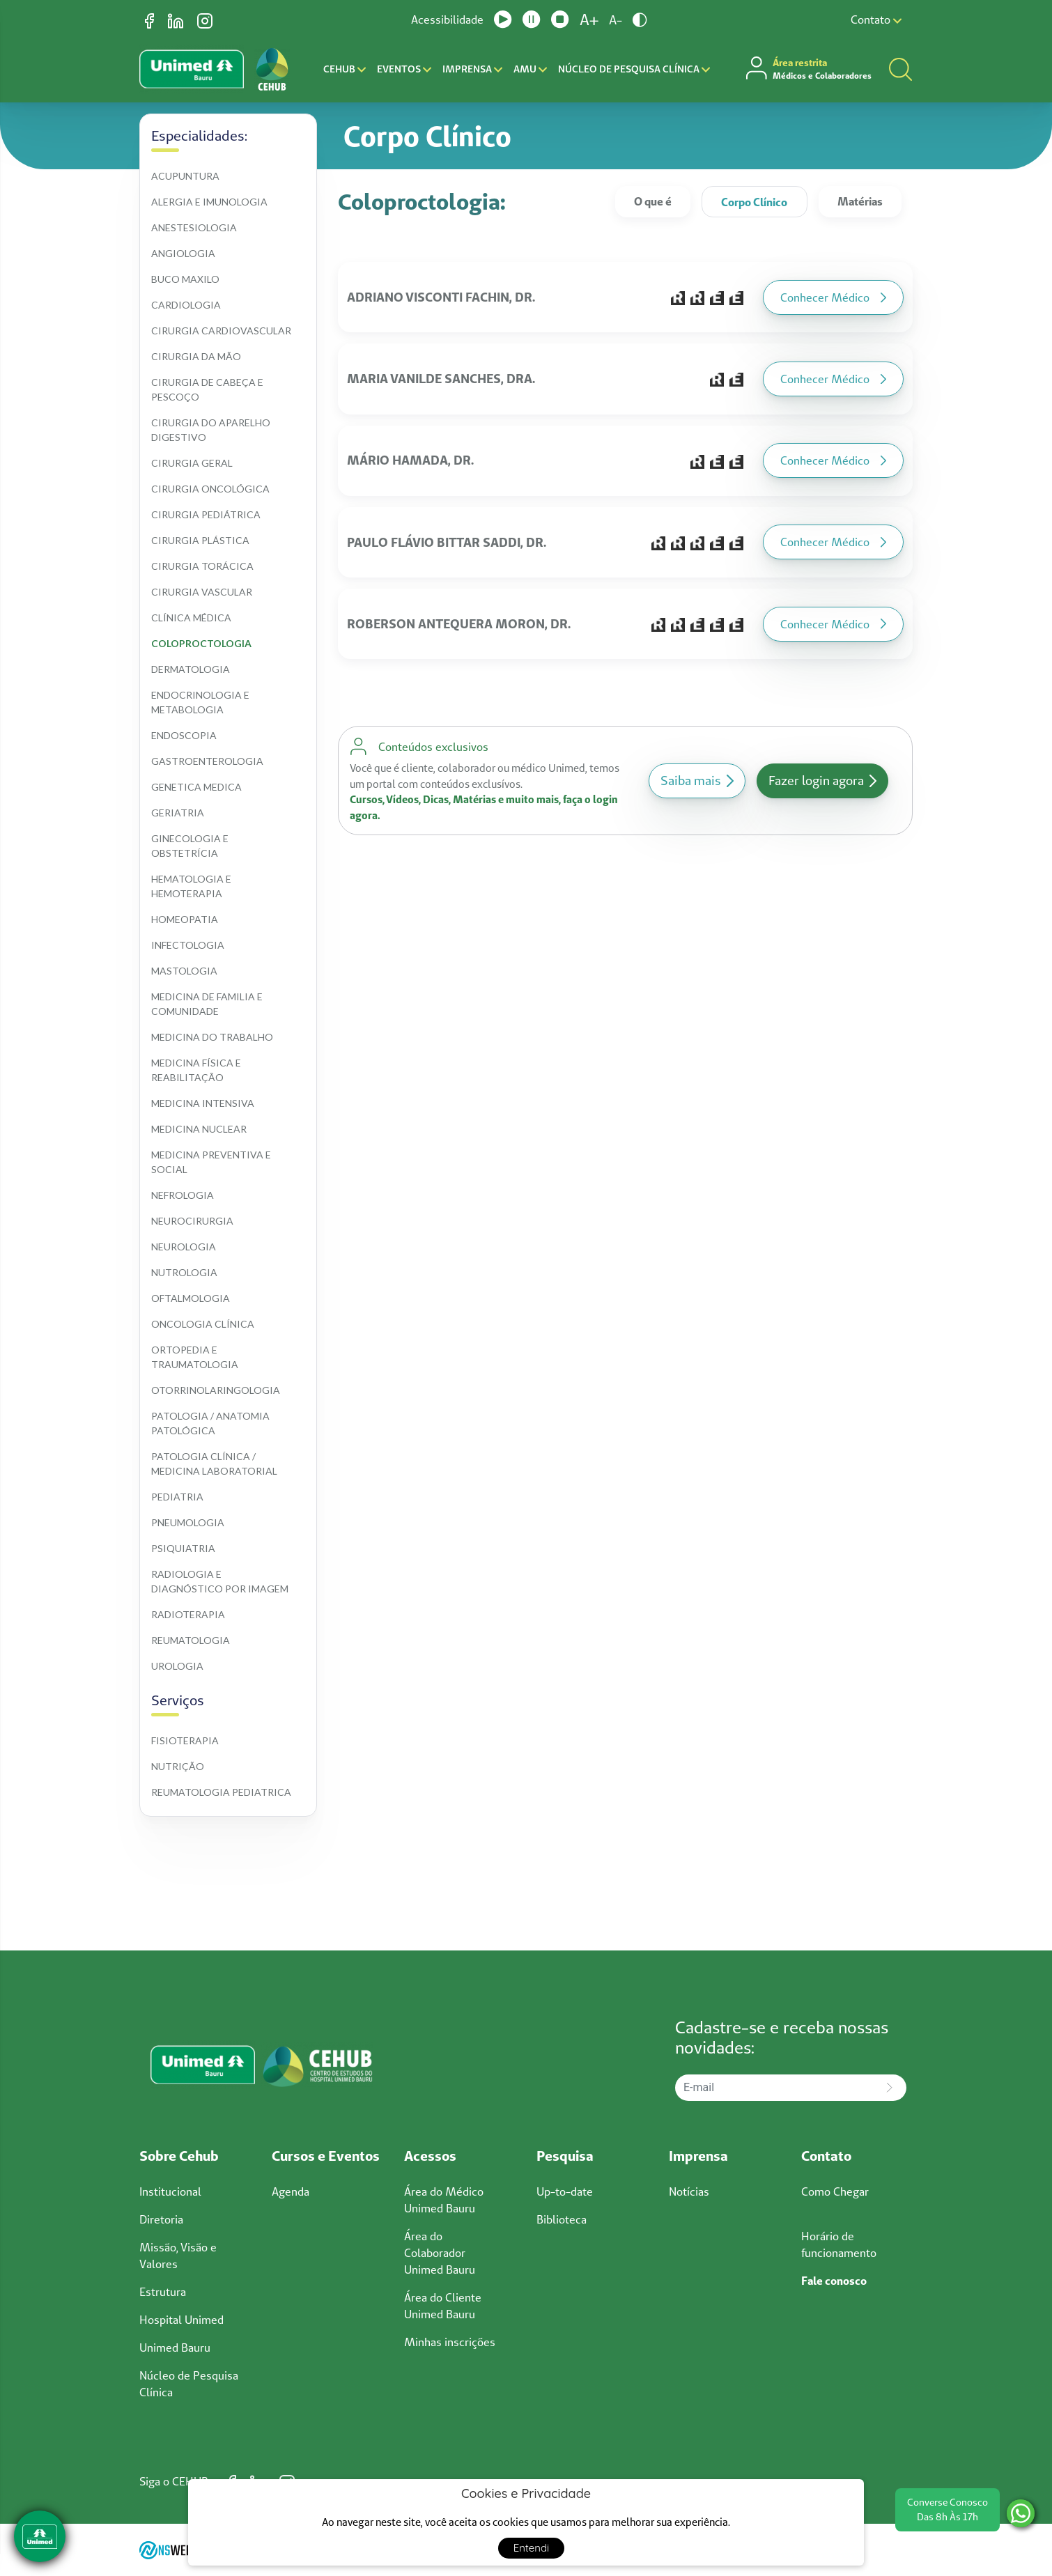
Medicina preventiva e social (212, 1162)
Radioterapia (188, 1614)
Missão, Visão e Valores (178, 2255)
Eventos (404, 69)
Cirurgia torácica (202, 566)
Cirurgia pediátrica (206, 514)
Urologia (177, 1666)
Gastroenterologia (207, 761)
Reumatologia (190, 1640)
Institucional (170, 2191)
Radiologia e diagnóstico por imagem (219, 1581)
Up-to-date (564, 2191)
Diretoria (161, 2219)
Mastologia (184, 971)
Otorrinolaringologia (215, 1390)
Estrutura (162, 2292)
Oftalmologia (190, 1298)
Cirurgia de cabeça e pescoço (208, 389)
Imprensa (472, 69)
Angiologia (183, 253)
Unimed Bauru (174, 2347)
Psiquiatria (183, 1548)
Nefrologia (182, 1195)
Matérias (860, 201)
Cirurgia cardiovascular (221, 330)
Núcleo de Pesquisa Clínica (634, 69)
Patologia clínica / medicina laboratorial (214, 1463)
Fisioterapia (185, 1740)
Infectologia (187, 945)
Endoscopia (184, 735)
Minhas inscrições (449, 2342)
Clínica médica (191, 617)
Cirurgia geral (192, 463)
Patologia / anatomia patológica (211, 1423)
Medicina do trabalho (212, 1037)
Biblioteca (561, 2219)
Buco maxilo (185, 279)
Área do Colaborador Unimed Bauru (439, 2252)
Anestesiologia (194, 227)
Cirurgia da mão (196, 356)
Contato (876, 19)
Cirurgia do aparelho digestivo (211, 430)
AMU (530, 69)
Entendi (531, 2547)
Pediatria (177, 1497)
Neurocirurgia (192, 1221)
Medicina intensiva (202, 1103)
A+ (589, 19)
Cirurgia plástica (200, 540)
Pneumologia (187, 1522)
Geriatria (177, 812)
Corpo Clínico (754, 202)
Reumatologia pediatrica (221, 1792)
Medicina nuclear (199, 1129)
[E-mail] (774, 2087)
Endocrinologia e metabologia (201, 702)
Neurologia (183, 1246)
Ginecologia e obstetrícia (191, 845)
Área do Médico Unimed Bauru (444, 2200)
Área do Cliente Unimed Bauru (442, 2305)
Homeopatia (184, 919)
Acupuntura (185, 176)
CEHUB (344, 69)
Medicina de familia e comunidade (208, 1004)
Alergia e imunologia (209, 202)
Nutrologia (184, 1272)
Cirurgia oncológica (210, 489)
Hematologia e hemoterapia (192, 886)
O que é (653, 201)
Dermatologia (190, 669)
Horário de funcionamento (838, 2244)
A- (615, 20)
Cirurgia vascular (201, 592)
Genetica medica (196, 787)
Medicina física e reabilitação (197, 1070)
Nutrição (177, 1766)
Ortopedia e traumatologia (194, 1357)
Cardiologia (186, 305)
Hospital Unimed (181, 2320)
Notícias (689, 2191)
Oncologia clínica (202, 1324)
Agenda (290, 2191)
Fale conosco (834, 2281)
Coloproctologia (201, 643)
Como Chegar (835, 2191)
